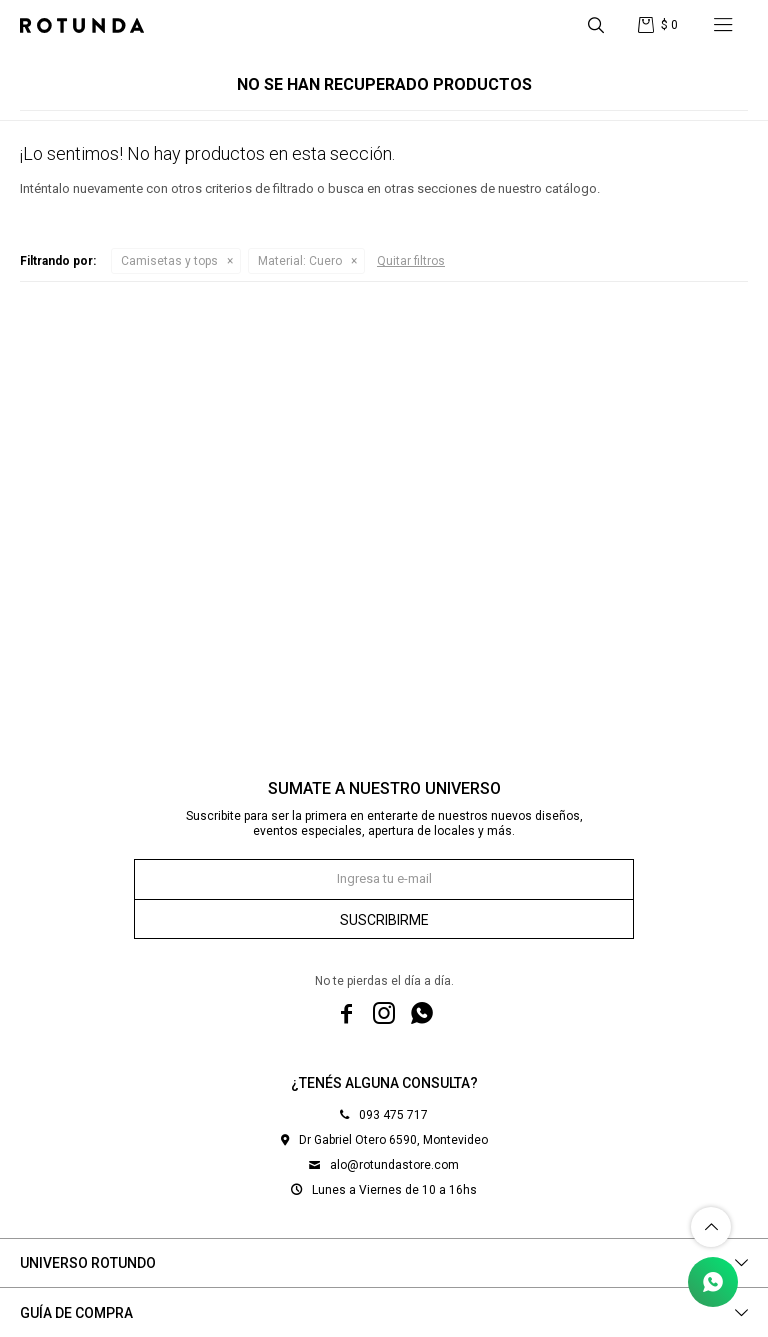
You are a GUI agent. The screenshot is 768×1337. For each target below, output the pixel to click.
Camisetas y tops (169, 261)
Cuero (300, 261)
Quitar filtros (411, 261)
